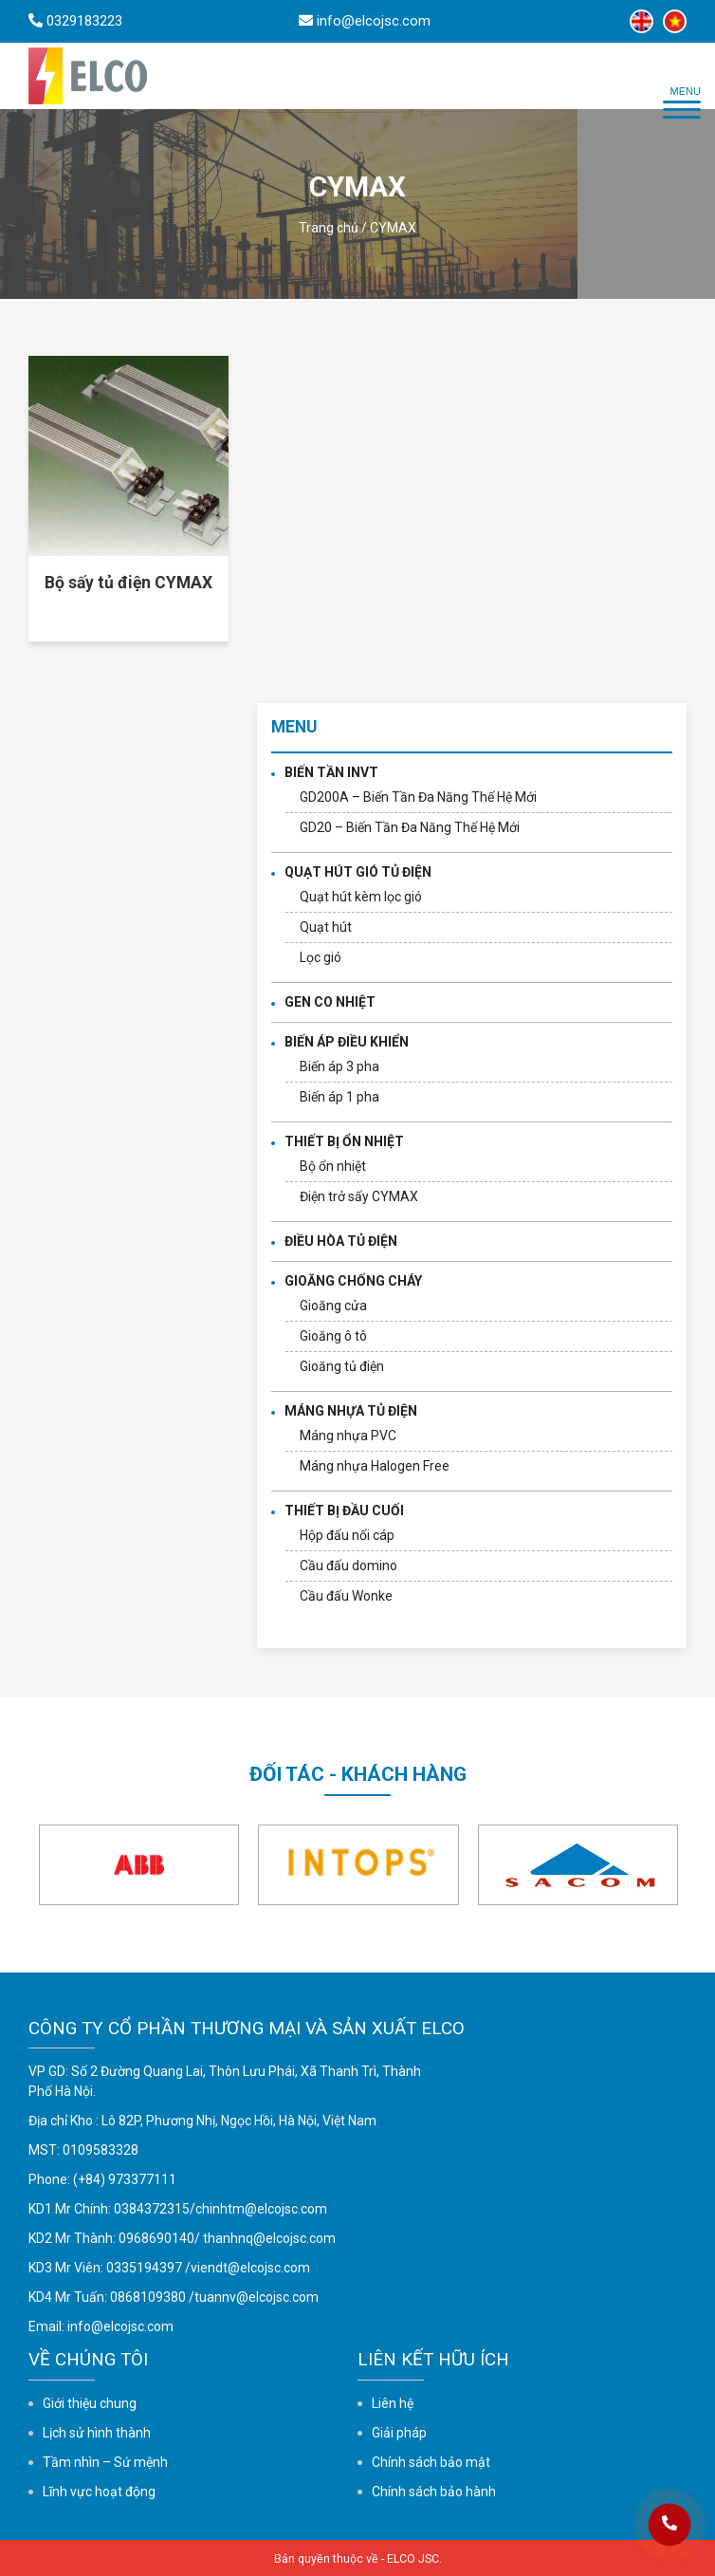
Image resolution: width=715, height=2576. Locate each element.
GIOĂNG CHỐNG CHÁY (353, 1280)
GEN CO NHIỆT (330, 1002)
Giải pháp (399, 2432)
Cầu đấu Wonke (346, 1595)
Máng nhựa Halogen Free (374, 1465)
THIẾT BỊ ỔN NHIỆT (344, 1141)
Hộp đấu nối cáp (347, 1535)
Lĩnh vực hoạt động (99, 2491)
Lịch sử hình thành (97, 2432)
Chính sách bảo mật (431, 2462)
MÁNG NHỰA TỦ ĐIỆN (350, 1410)
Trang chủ (328, 227)
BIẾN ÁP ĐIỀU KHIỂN (346, 1041)
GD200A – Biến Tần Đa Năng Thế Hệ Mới (418, 797)
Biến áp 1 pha (339, 1096)
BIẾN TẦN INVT (331, 772)
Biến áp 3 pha (339, 1066)
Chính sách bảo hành (434, 2491)
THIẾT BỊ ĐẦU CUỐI (344, 1510)
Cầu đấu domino (348, 1565)
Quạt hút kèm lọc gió (361, 896)
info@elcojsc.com (120, 2326)
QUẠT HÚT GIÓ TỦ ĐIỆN (357, 872)
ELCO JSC (413, 2559)
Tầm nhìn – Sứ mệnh (105, 2462)
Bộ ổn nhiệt (333, 1166)
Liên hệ (392, 2403)
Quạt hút (326, 927)
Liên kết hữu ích (433, 2359)
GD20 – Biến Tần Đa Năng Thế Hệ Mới (410, 827)
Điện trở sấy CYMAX (359, 1196)
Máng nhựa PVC (348, 1435)
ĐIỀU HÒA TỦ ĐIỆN (340, 1241)
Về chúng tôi (88, 2359)
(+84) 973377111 (124, 2179)
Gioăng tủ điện (342, 1366)
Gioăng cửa (333, 1305)
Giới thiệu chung (90, 2403)
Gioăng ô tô (333, 1336)
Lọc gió (320, 957)
